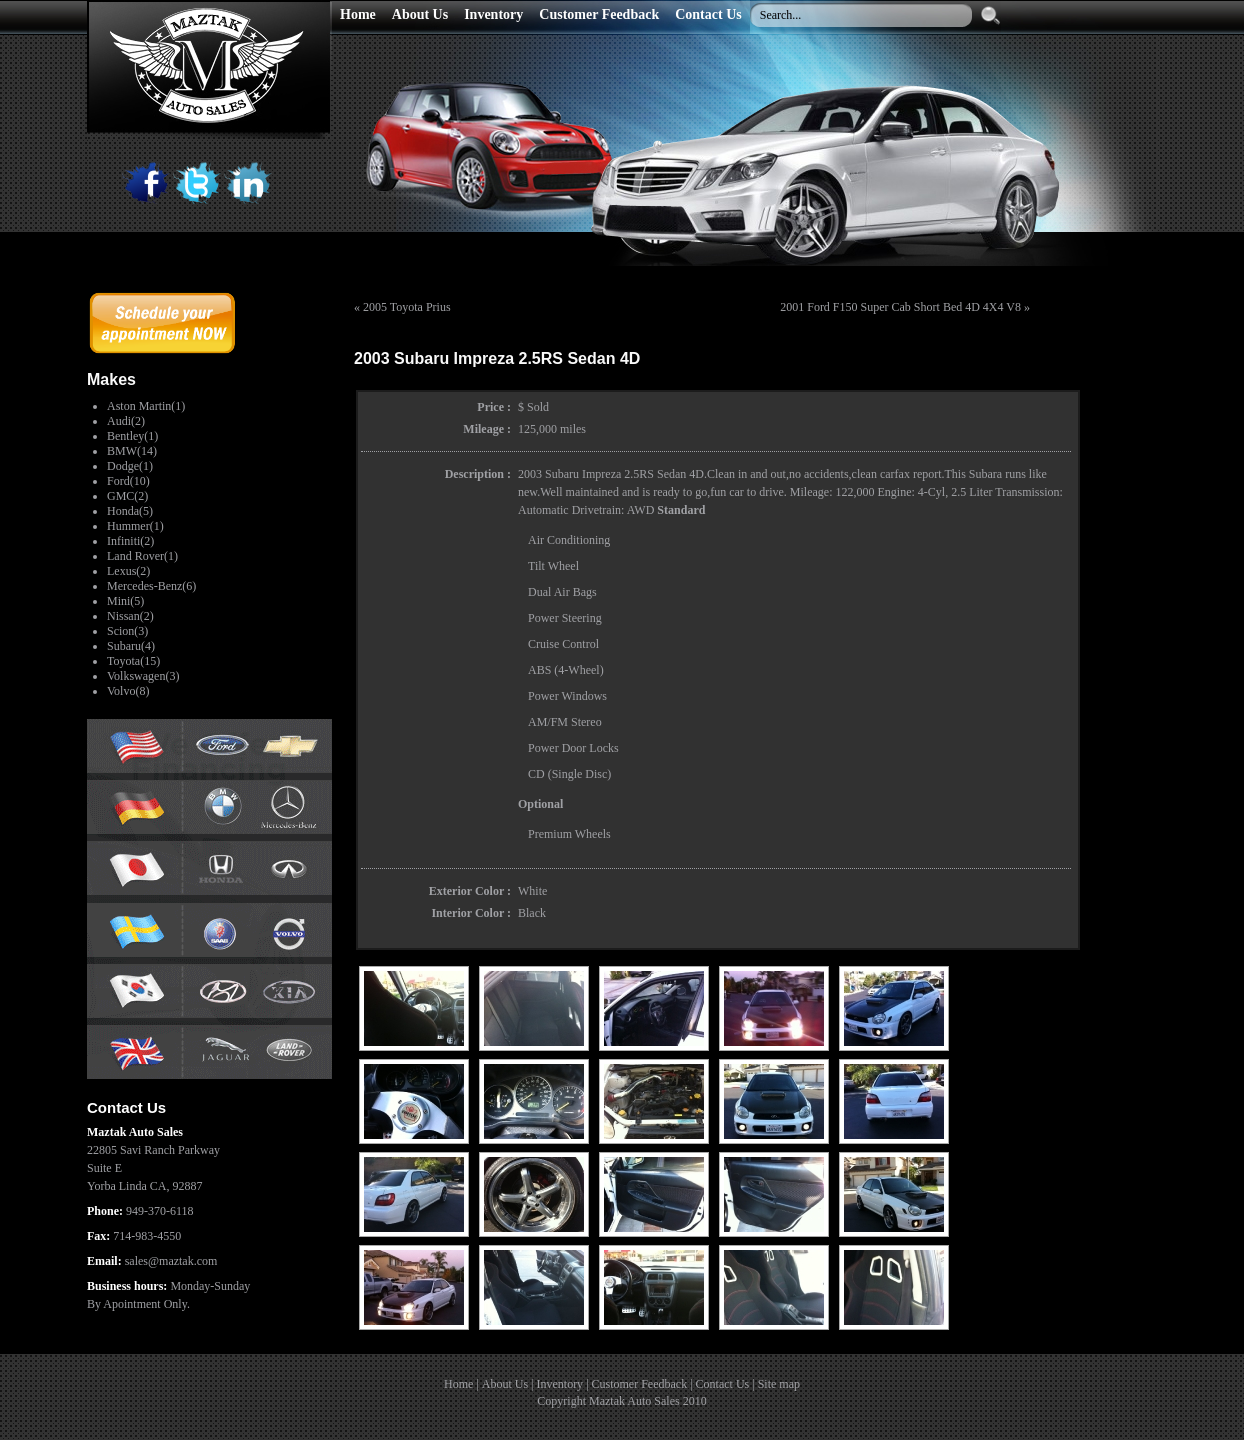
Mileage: (811, 492)
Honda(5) (130, 511)
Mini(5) (125, 601)
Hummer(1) (135, 526)
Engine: (896, 492)
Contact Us (723, 1384)
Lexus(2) (128, 571)
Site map (779, 1384)
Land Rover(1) (142, 556)
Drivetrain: (598, 510)
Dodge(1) (130, 466)
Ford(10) (128, 481)
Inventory (559, 1384)
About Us (505, 1384)
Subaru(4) (131, 646)
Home (458, 1384)
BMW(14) (132, 451)
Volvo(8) (128, 691)
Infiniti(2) (130, 541)
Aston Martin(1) (146, 406)
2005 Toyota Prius (407, 307)
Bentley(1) (132, 436)
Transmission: (1029, 492)
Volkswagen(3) (143, 676)
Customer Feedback (640, 1384)
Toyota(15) (133, 661)
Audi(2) (126, 421)
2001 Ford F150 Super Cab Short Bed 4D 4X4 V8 (900, 307)
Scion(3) (127, 631)
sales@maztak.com (171, 1261)
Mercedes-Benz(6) (151, 586)
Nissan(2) (130, 616)
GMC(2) (127, 496)
